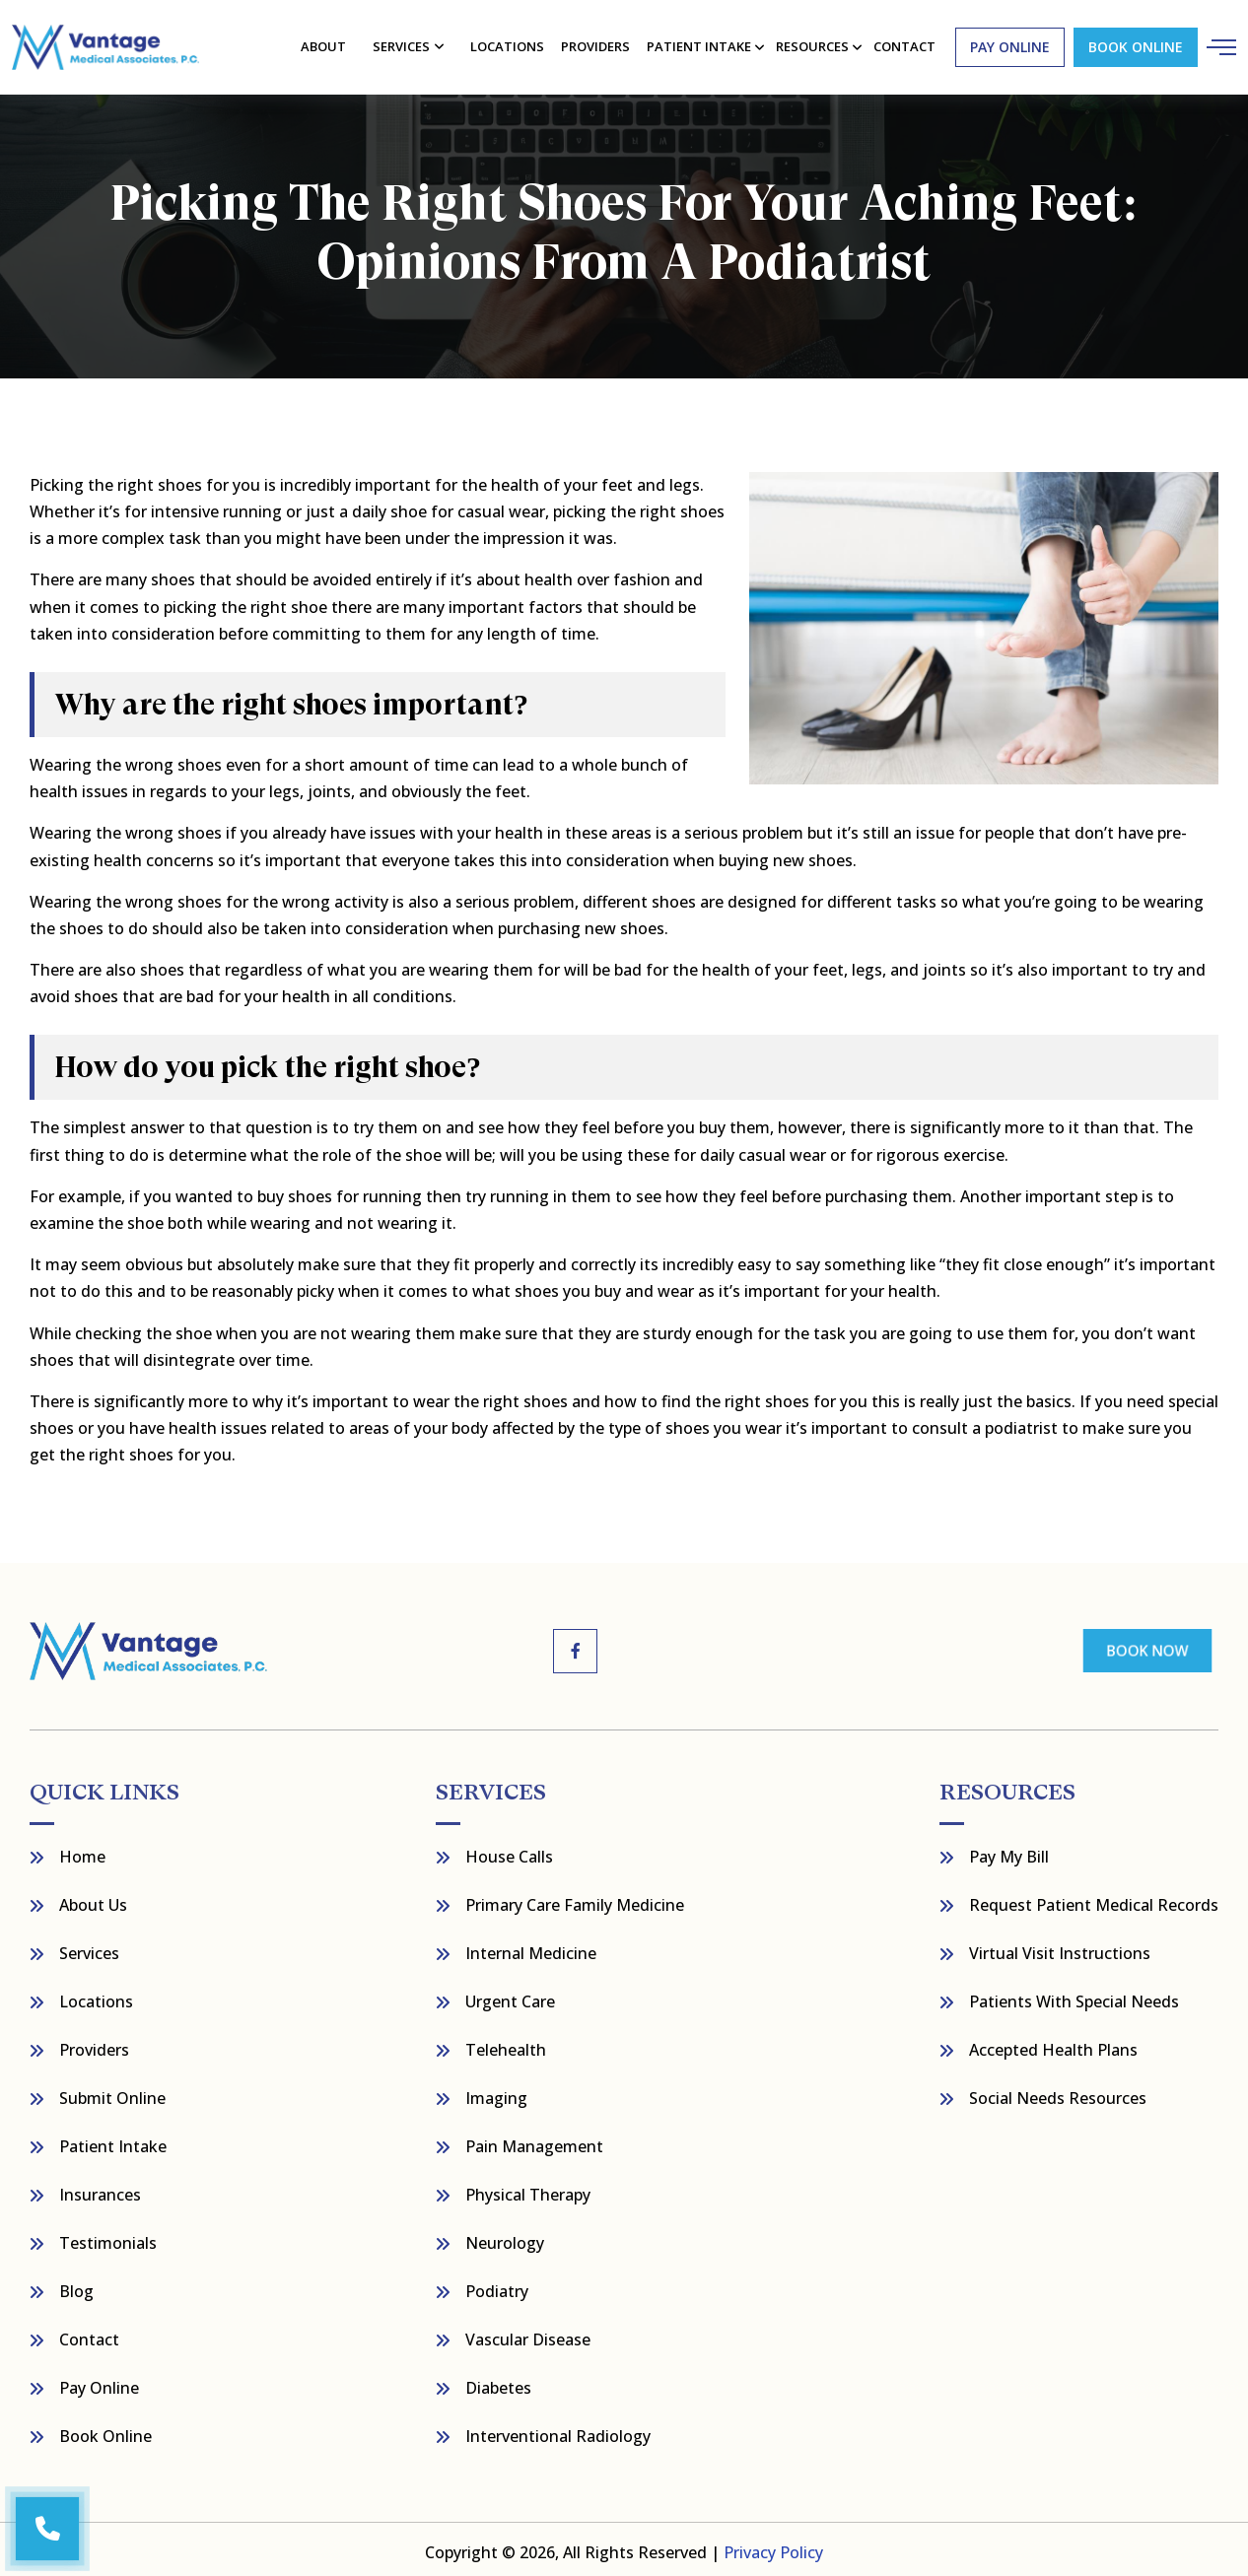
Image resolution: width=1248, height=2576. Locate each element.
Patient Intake (113, 2140)
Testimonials (108, 2237)
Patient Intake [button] (698, 43)
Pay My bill (1009, 1851)
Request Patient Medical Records (1093, 1899)
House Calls (509, 1851)
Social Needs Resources (1057, 2092)
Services (403, 43)
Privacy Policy (773, 2546)
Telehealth (505, 2044)
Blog (76, 2285)
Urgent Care (510, 1995)
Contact (89, 2333)
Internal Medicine (530, 1947)
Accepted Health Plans (1053, 2044)
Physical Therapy (527, 2189)
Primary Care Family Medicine (574, 1899)
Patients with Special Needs (1074, 1995)
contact (902, 43)
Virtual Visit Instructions (1059, 1947)
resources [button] (811, 43)
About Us (93, 1899)
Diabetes (498, 2382)
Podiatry (496, 2285)
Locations (507, 43)
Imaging (496, 2092)
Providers (595, 43)
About (325, 43)
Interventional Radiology (558, 2430)
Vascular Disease (527, 2333)
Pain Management (534, 2140)
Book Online (1132, 43)
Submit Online (112, 2092)
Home (82, 1851)
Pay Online (99, 2382)
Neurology (504, 2237)
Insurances (100, 2189)
